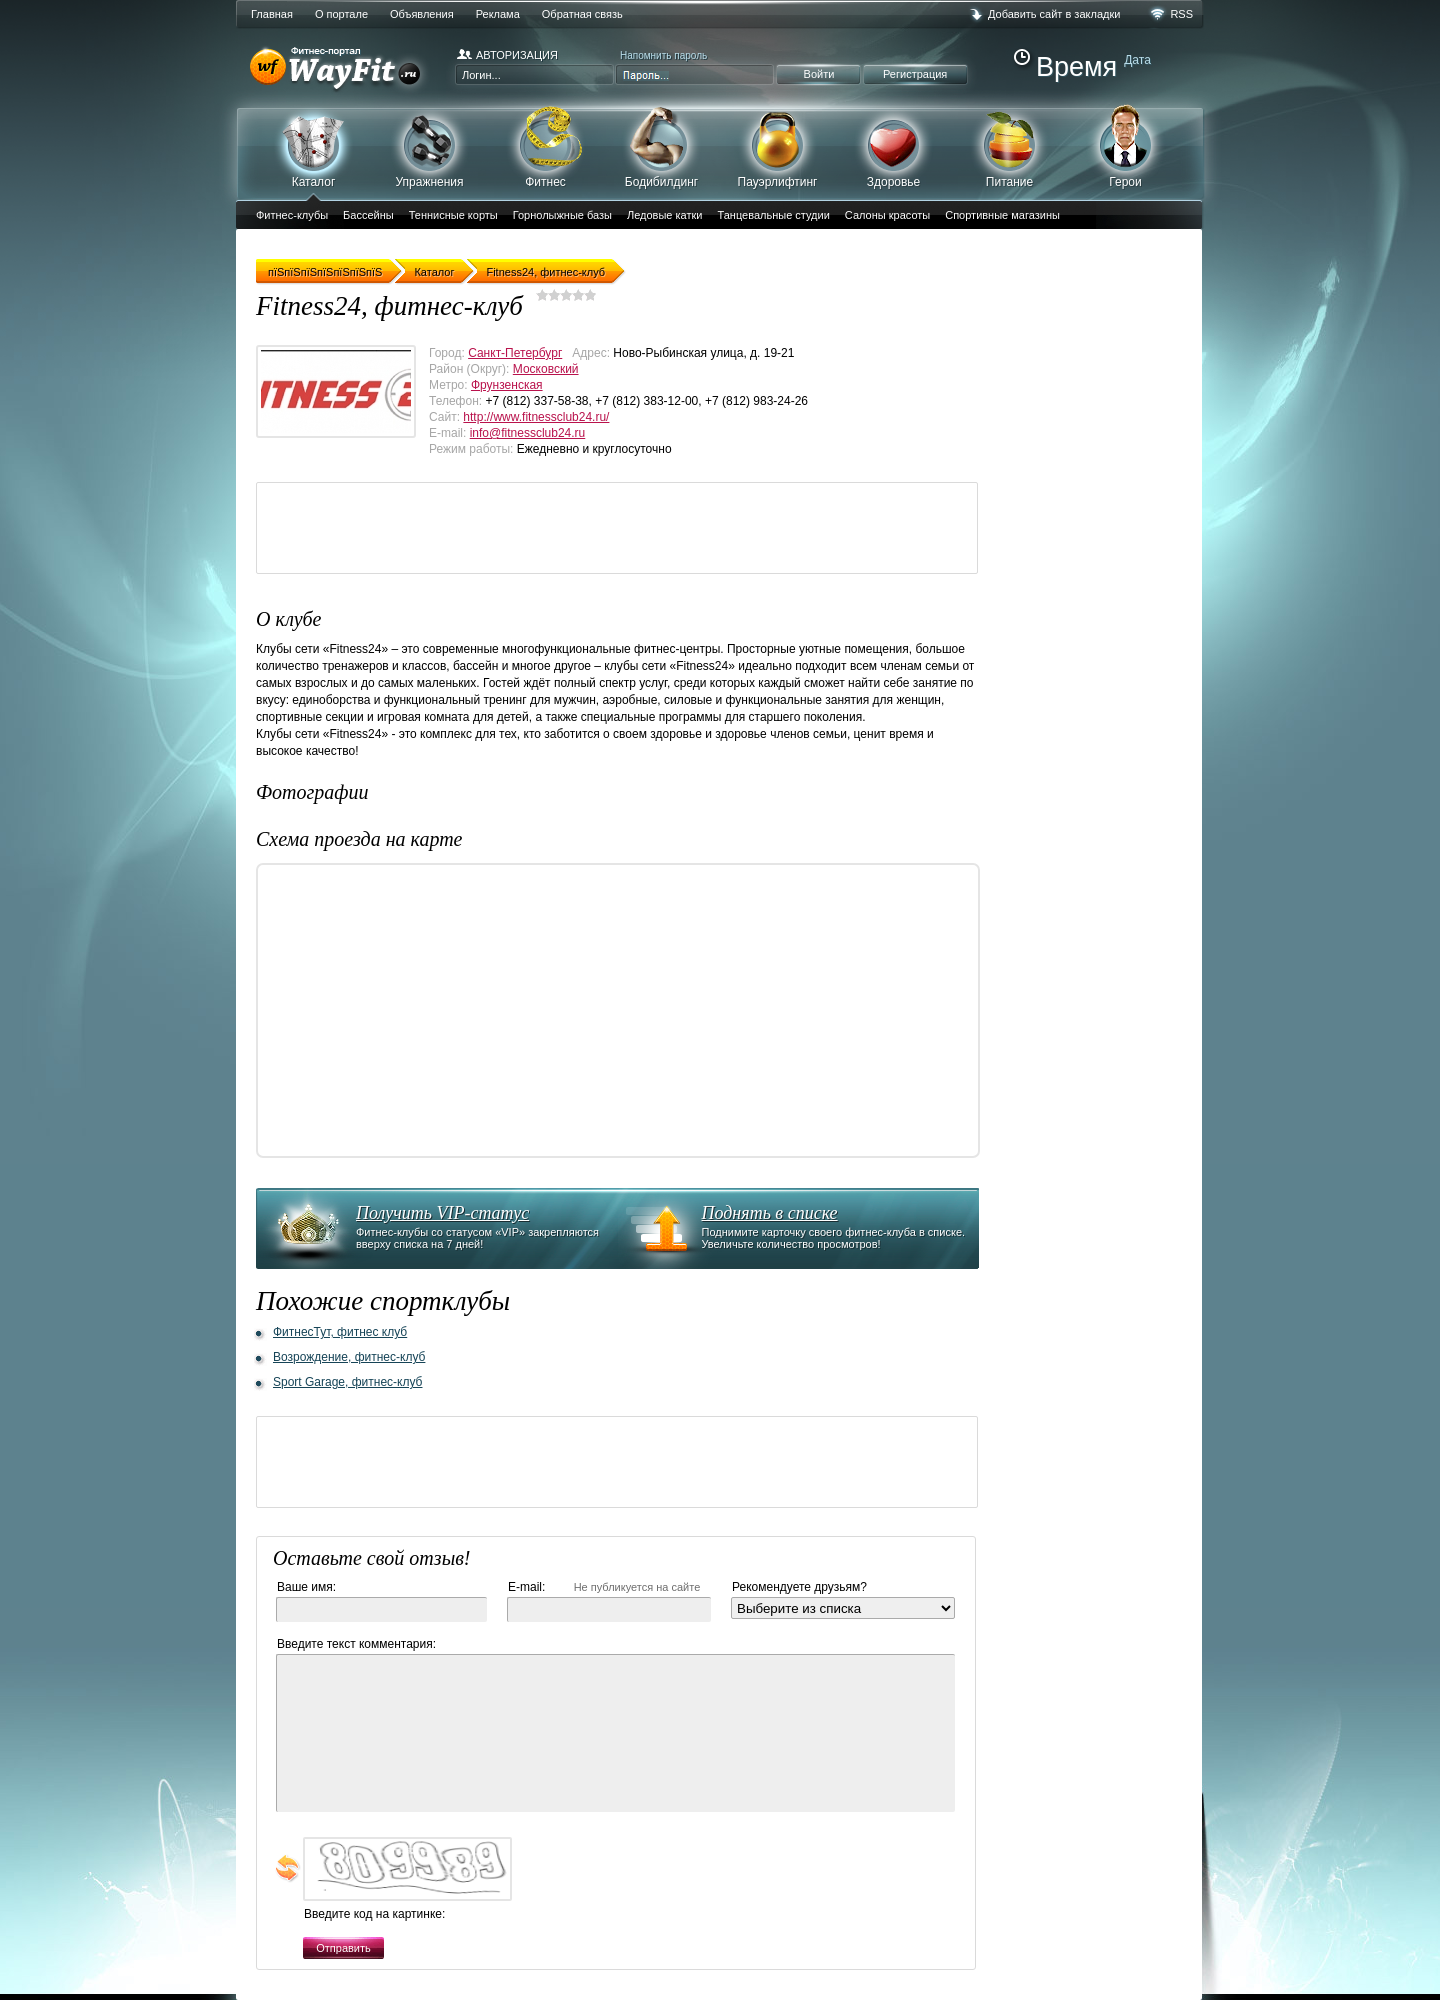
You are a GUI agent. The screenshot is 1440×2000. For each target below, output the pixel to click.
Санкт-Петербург (515, 353)
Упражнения (429, 147)
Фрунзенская (507, 385)
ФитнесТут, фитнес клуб (340, 1332)
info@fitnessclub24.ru (528, 433)
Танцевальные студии (773, 215)
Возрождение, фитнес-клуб (349, 1357)
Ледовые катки (664, 215)
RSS (1181, 14)
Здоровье (893, 147)
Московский (546, 369)
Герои (1125, 145)
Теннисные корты (453, 215)
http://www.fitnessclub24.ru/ (536, 417)
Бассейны (368, 215)
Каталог (313, 153)
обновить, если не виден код (288, 1868)
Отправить (343, 1948)
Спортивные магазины (1002, 215)
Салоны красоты (887, 215)
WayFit (340, 70)
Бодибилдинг (661, 147)
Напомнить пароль (663, 55)
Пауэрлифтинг (777, 147)
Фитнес (545, 147)
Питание (1009, 147)
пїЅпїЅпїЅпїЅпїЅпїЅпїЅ (325, 272)
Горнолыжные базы (562, 215)
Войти (819, 74)
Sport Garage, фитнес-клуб (347, 1382)
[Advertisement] (621, 528)
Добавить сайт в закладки (1054, 14)
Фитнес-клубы (292, 215)
